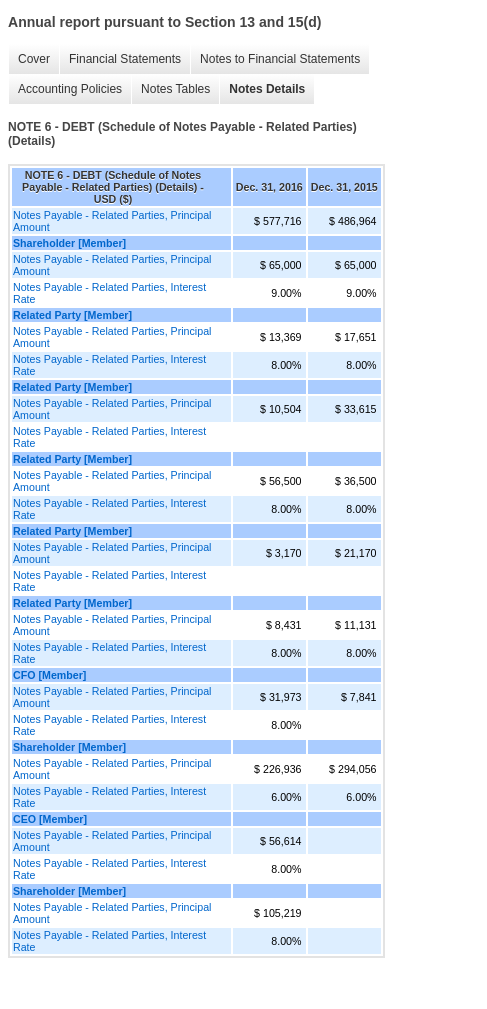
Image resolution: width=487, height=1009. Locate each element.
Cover (34, 59)
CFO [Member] (49, 675)
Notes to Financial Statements (280, 59)
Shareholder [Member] (69, 243)
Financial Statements (125, 59)
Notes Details (267, 89)
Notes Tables (175, 89)
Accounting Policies (70, 89)
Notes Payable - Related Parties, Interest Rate (109, 293)
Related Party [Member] (72, 315)
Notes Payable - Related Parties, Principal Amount (112, 221)
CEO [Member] (50, 819)
